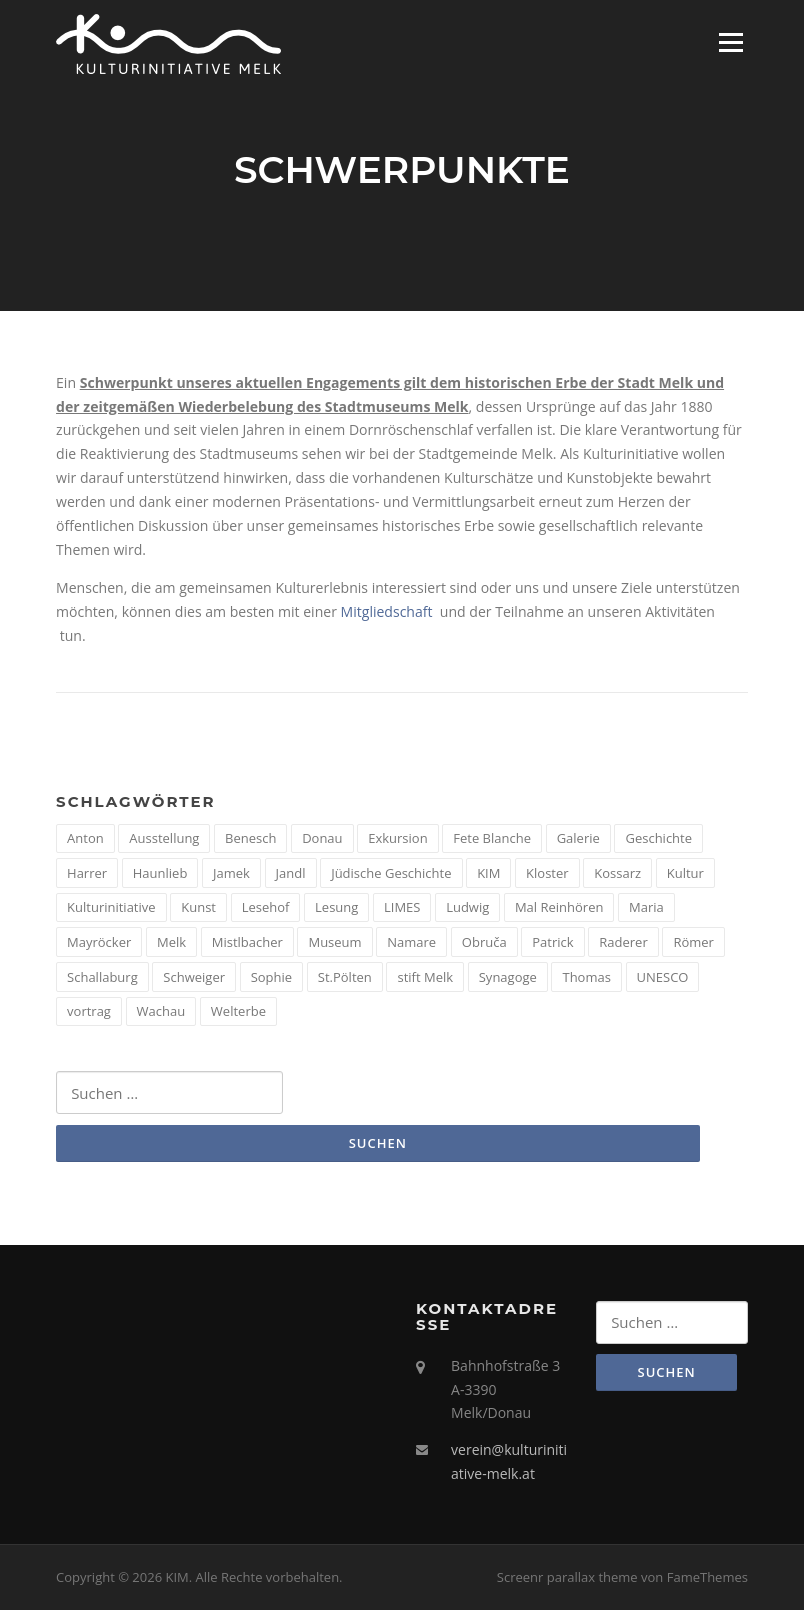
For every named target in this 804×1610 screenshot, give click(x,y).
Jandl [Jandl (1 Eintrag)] (291, 873)
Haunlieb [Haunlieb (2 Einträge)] (160, 873)
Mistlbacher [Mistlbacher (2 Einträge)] (247, 942)
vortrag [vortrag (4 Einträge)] (89, 1011)
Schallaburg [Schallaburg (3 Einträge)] (102, 977)
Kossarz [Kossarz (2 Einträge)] (617, 873)
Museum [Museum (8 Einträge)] (334, 942)
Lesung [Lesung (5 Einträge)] (336, 907)
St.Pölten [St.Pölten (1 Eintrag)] (345, 977)
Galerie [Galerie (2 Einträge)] (578, 838)
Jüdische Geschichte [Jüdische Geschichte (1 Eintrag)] (391, 873)
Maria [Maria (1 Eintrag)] (646, 907)
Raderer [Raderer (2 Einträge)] (623, 942)
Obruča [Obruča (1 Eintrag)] (484, 942)
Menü (730, 42)
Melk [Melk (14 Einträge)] (171, 942)
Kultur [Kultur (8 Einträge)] (685, 873)
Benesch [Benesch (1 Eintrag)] (250, 838)
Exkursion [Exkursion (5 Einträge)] (397, 838)
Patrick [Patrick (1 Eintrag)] (552, 942)
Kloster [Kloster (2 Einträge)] (547, 873)
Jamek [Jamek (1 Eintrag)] (231, 873)
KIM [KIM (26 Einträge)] (488, 873)
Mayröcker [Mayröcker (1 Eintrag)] (99, 942)
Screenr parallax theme (567, 1577)
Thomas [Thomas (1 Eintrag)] (586, 977)
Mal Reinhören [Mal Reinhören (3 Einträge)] (559, 907)
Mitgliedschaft (387, 611)
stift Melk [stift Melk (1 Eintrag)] (425, 977)
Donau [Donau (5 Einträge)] (322, 838)
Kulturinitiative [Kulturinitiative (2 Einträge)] (111, 907)
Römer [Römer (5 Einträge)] (693, 942)
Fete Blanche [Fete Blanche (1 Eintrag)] (492, 838)
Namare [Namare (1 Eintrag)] (411, 942)
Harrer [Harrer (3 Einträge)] (87, 873)
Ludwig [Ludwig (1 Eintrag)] (467, 907)
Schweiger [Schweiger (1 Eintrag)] (194, 977)
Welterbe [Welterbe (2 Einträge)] (238, 1011)
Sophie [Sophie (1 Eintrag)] (271, 977)
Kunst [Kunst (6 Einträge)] (198, 907)
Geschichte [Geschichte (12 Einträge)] (658, 838)
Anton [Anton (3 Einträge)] (85, 838)
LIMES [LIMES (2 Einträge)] (402, 907)
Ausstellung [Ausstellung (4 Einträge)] (164, 838)
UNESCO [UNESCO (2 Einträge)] (663, 977)
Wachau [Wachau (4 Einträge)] (161, 1011)
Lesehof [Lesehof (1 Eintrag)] (266, 907)
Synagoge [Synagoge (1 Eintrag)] (508, 977)
